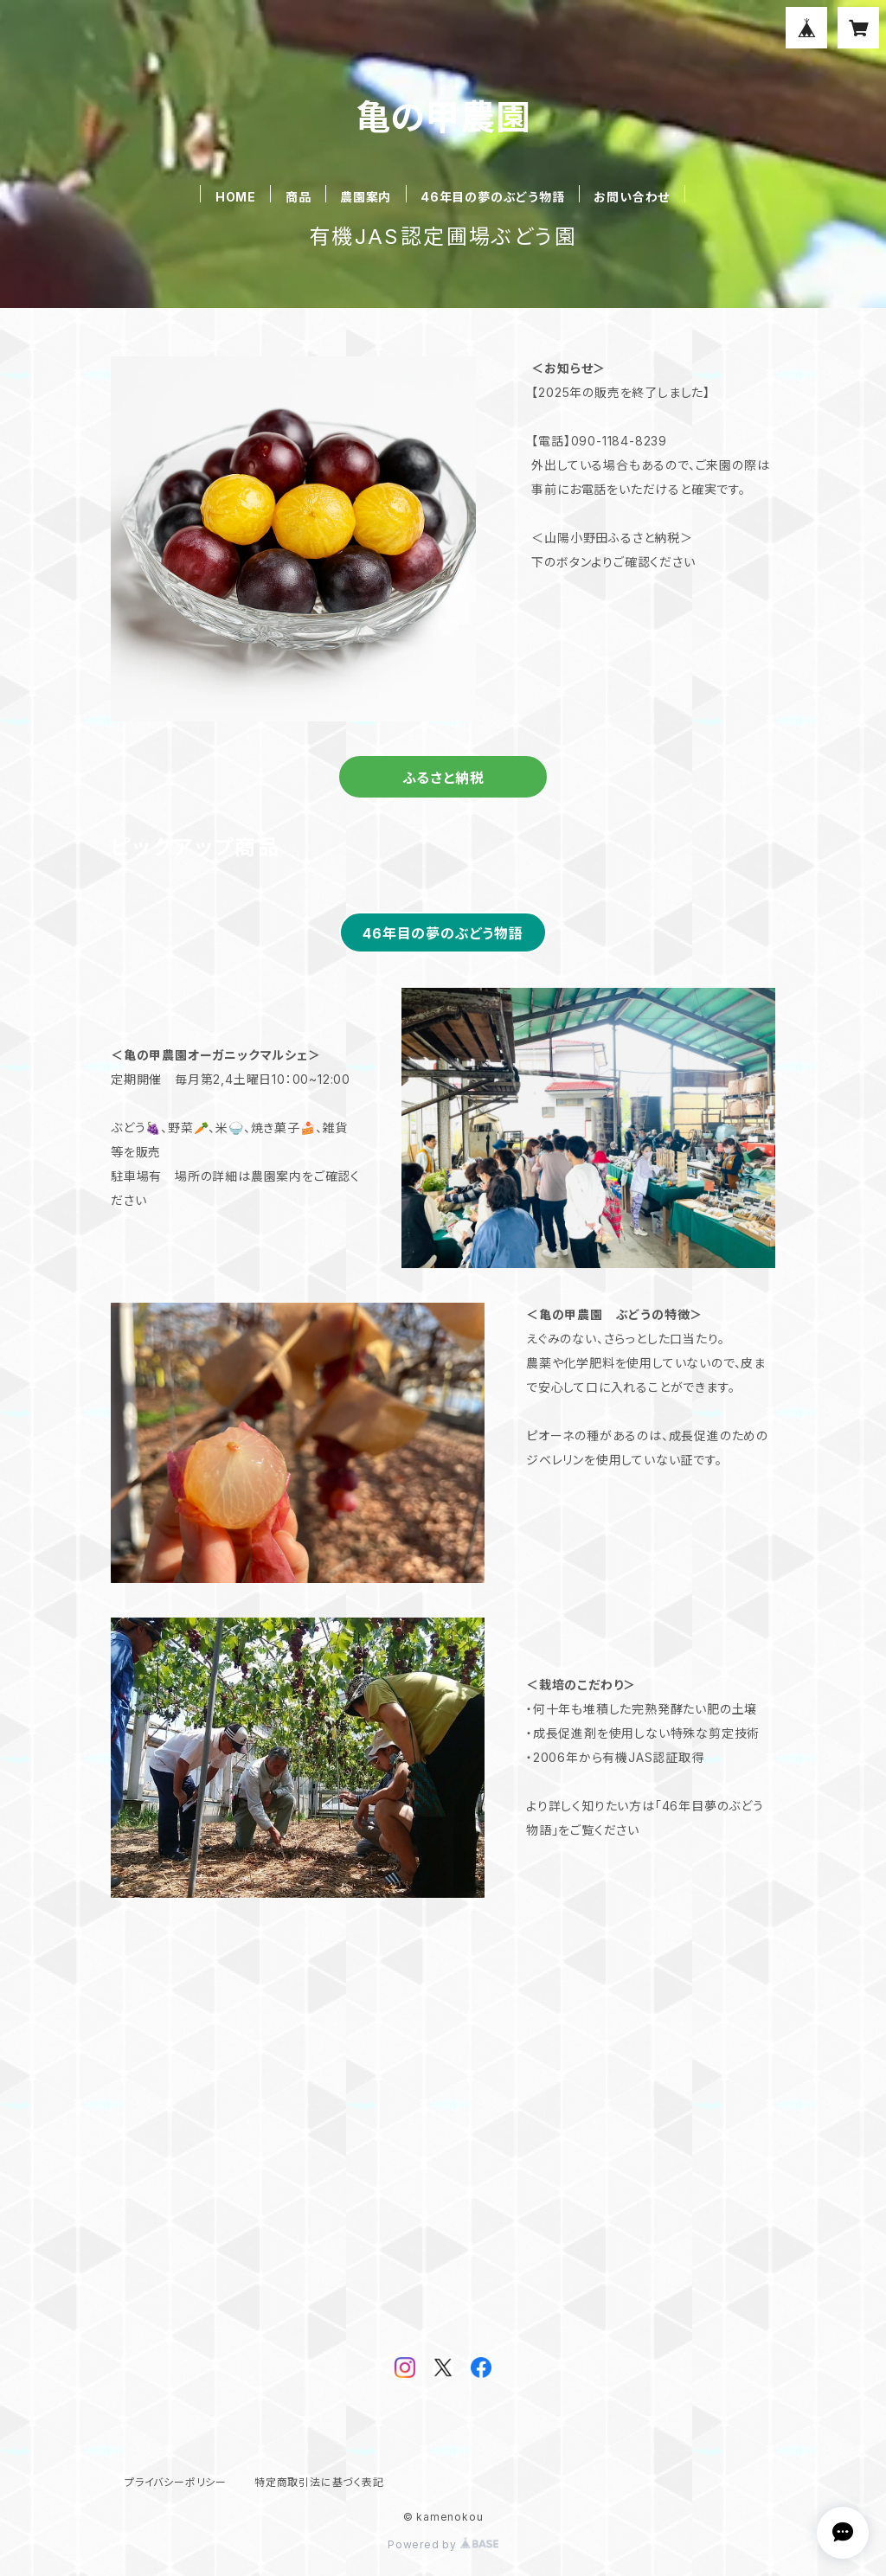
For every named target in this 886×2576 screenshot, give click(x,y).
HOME (235, 196)
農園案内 (365, 196)
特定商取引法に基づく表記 (319, 2482)
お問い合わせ (632, 196)
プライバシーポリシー (176, 2482)
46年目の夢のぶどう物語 (493, 196)
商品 (298, 196)
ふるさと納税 (443, 777)
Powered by (443, 2544)
